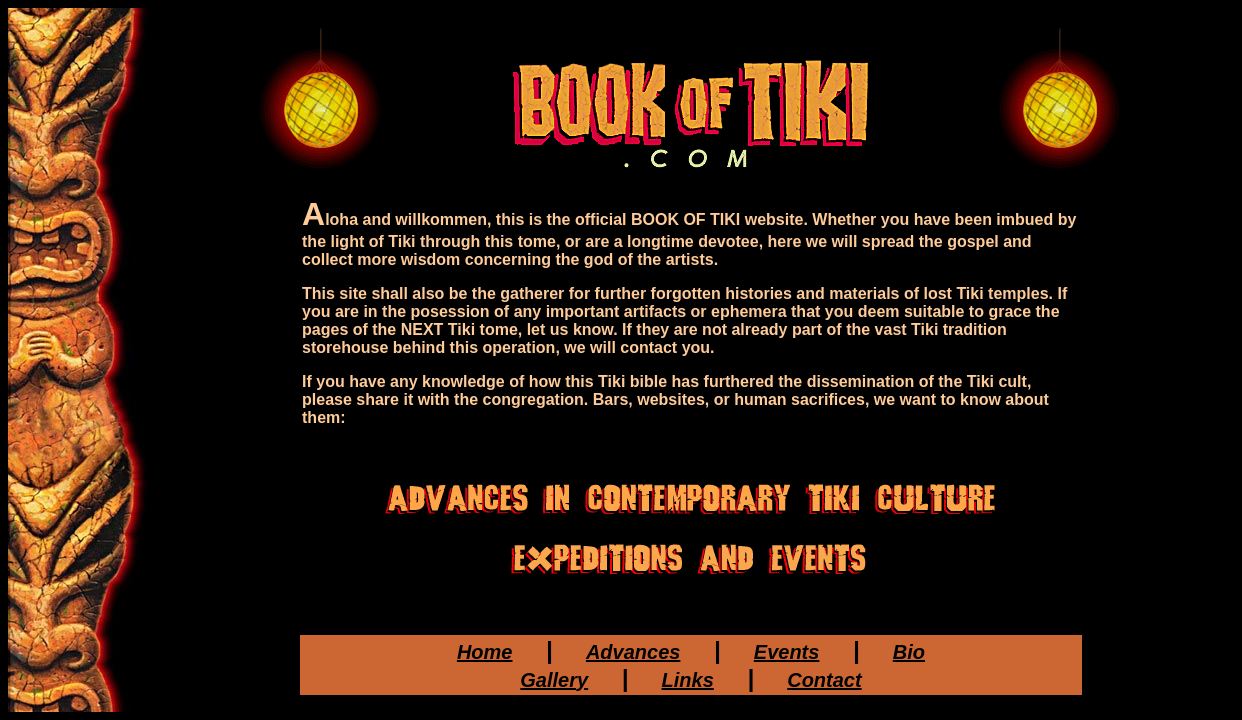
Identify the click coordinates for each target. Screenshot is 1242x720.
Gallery (554, 680)
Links (688, 680)
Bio (909, 652)
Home (485, 652)
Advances (633, 652)
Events (787, 652)
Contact (824, 680)
